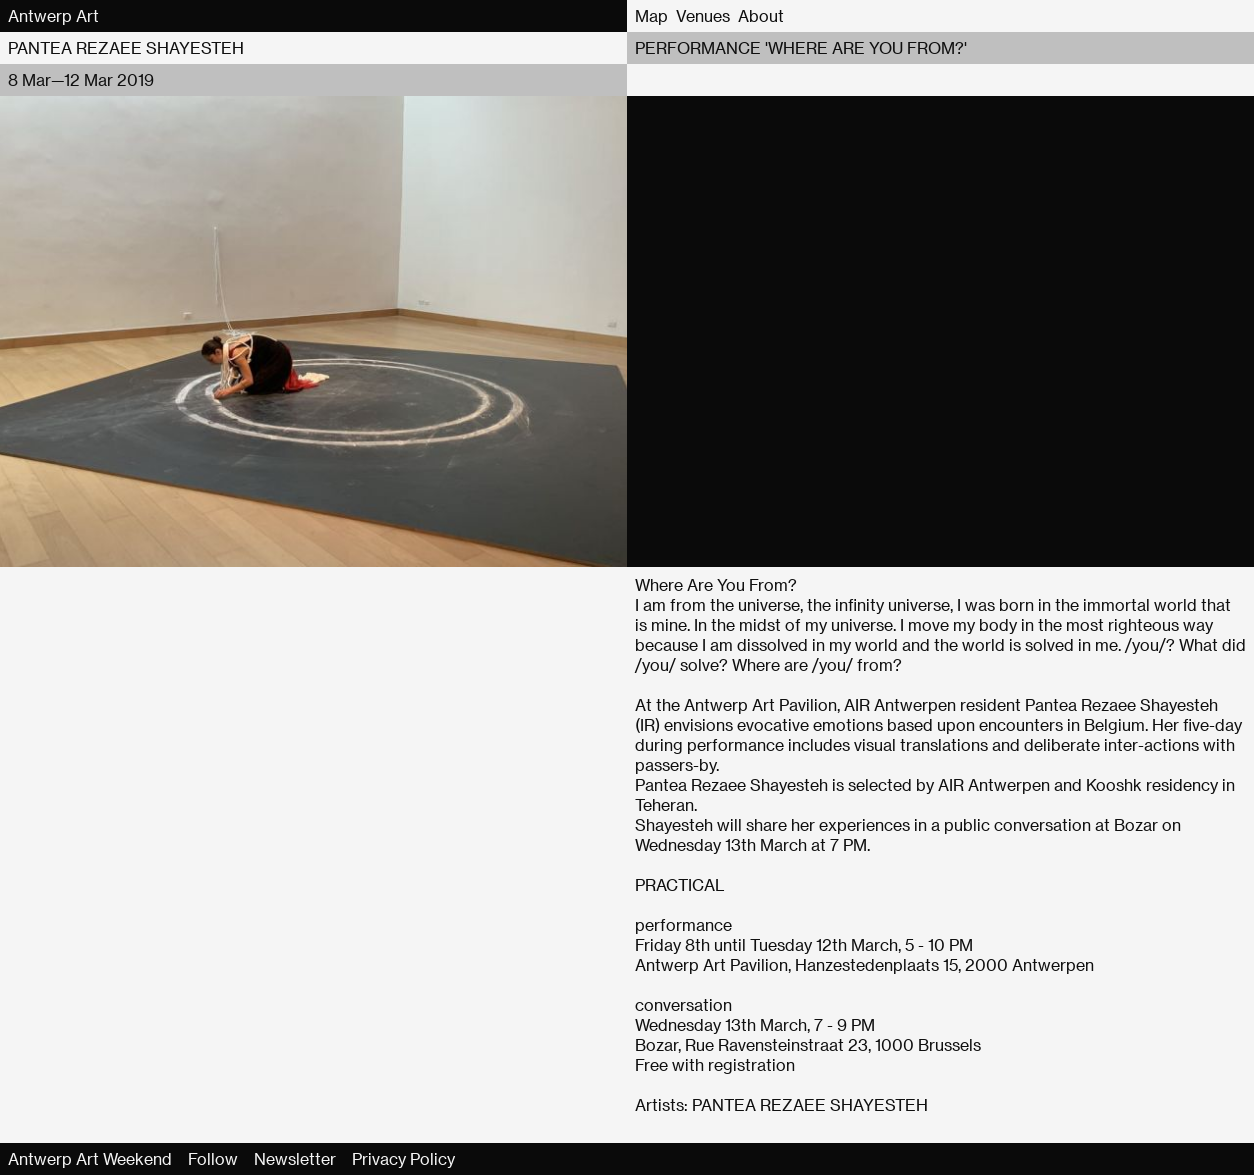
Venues (703, 15)
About (761, 15)
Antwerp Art (53, 15)
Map (651, 15)
